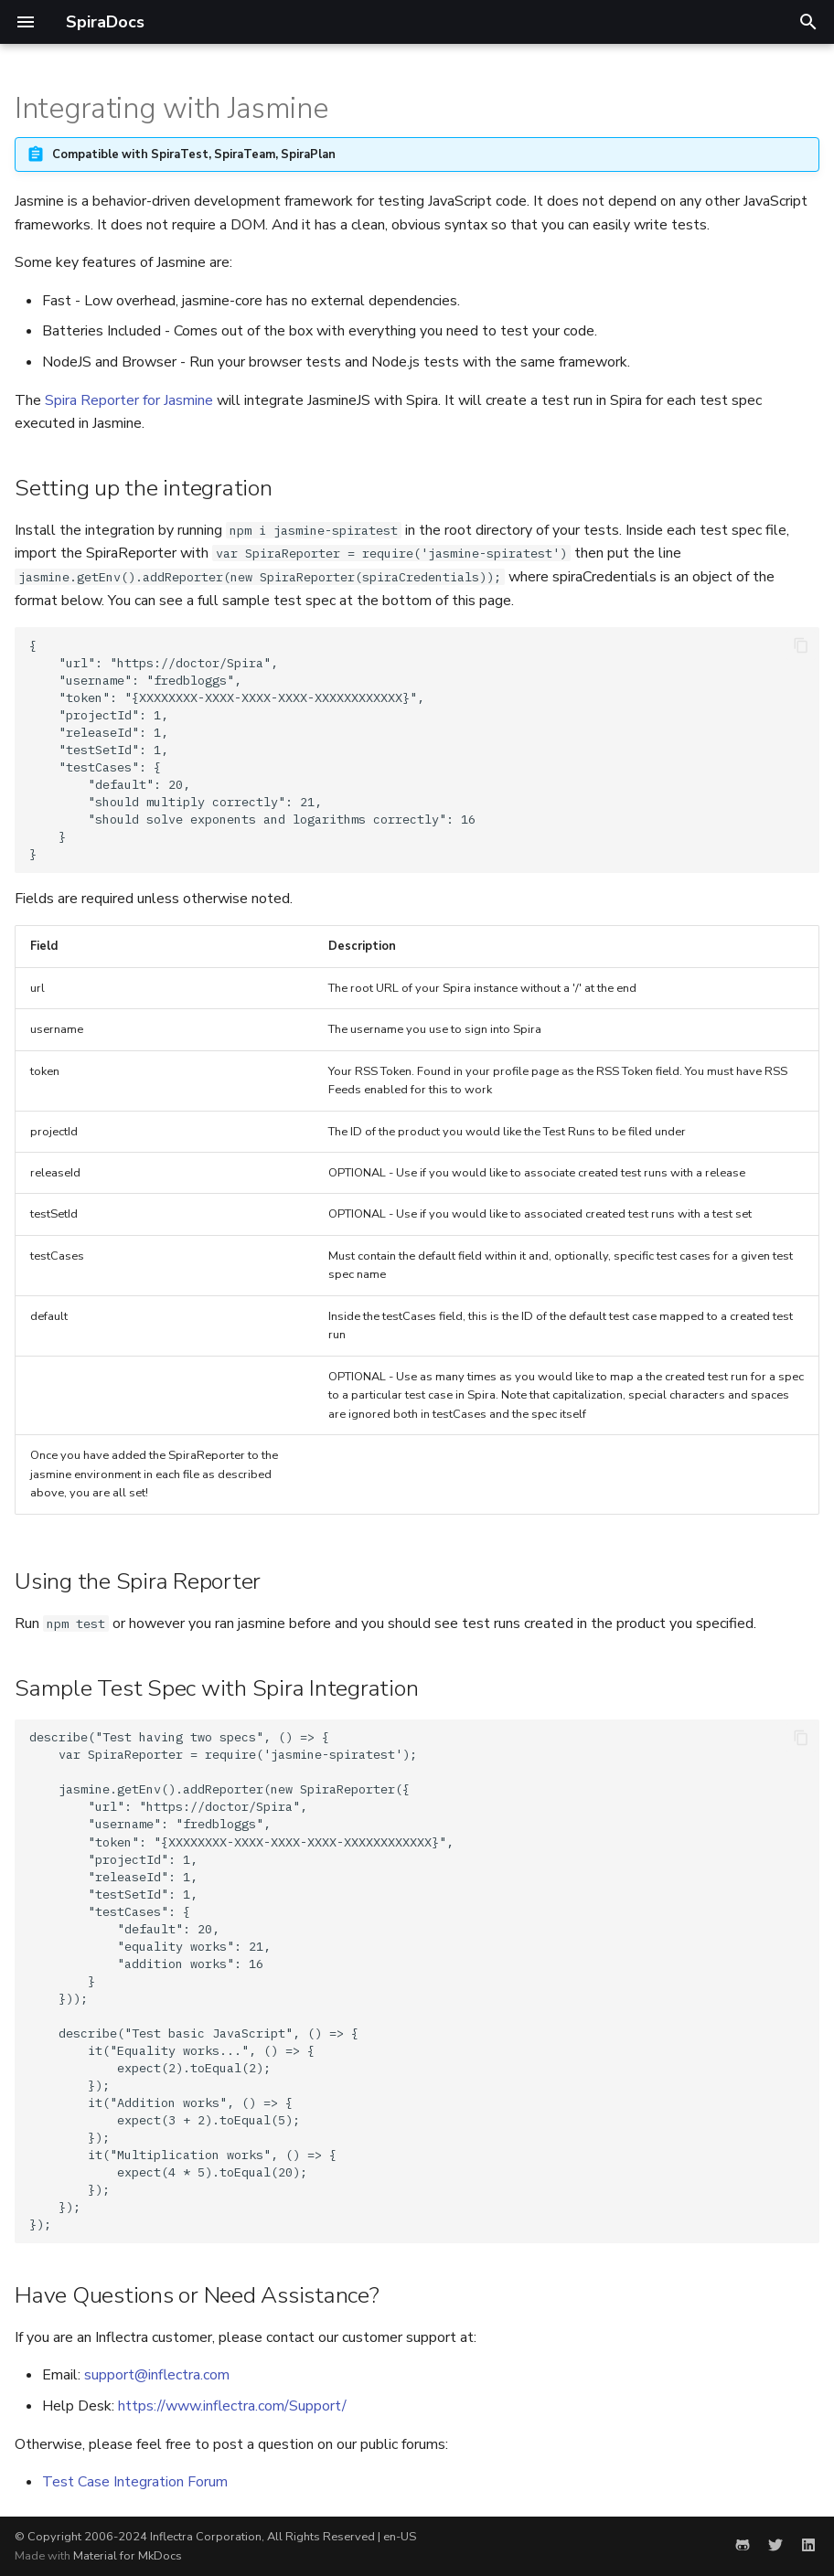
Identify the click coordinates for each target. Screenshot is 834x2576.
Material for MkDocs (127, 2556)
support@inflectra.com (157, 2375)
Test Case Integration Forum (135, 2482)
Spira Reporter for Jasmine (129, 400)
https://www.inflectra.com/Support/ (232, 2406)
